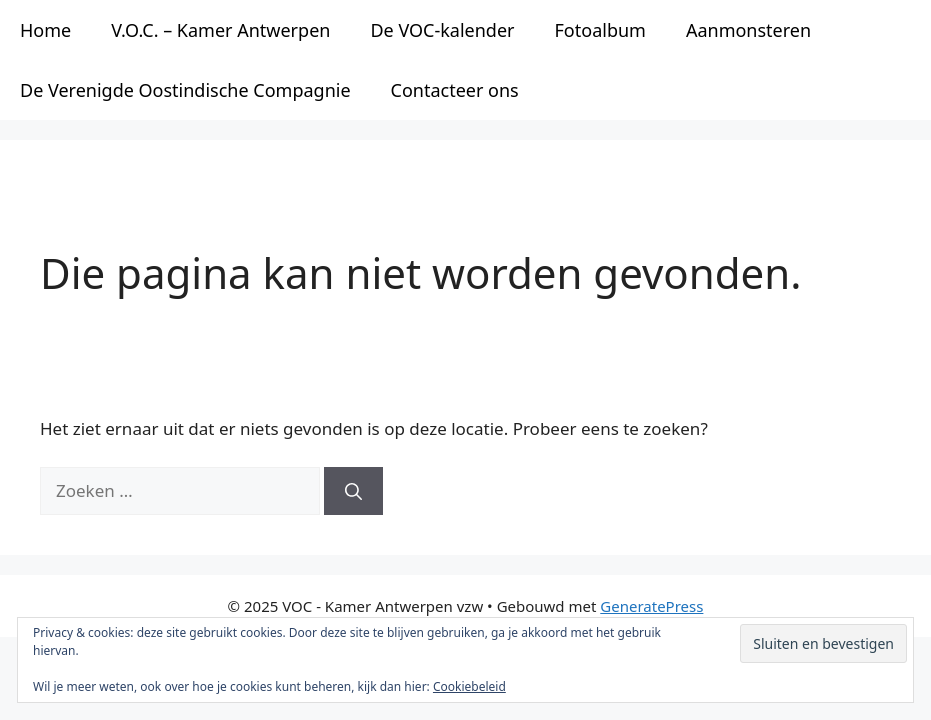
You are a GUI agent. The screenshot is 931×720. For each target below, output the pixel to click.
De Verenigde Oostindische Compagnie (185, 90)
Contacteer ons (455, 90)
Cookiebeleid (469, 686)
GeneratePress (651, 606)
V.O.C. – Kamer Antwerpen (220, 30)
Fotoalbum (600, 30)
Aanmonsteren (748, 30)
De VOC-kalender (442, 30)
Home (45, 30)
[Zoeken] (353, 491)
